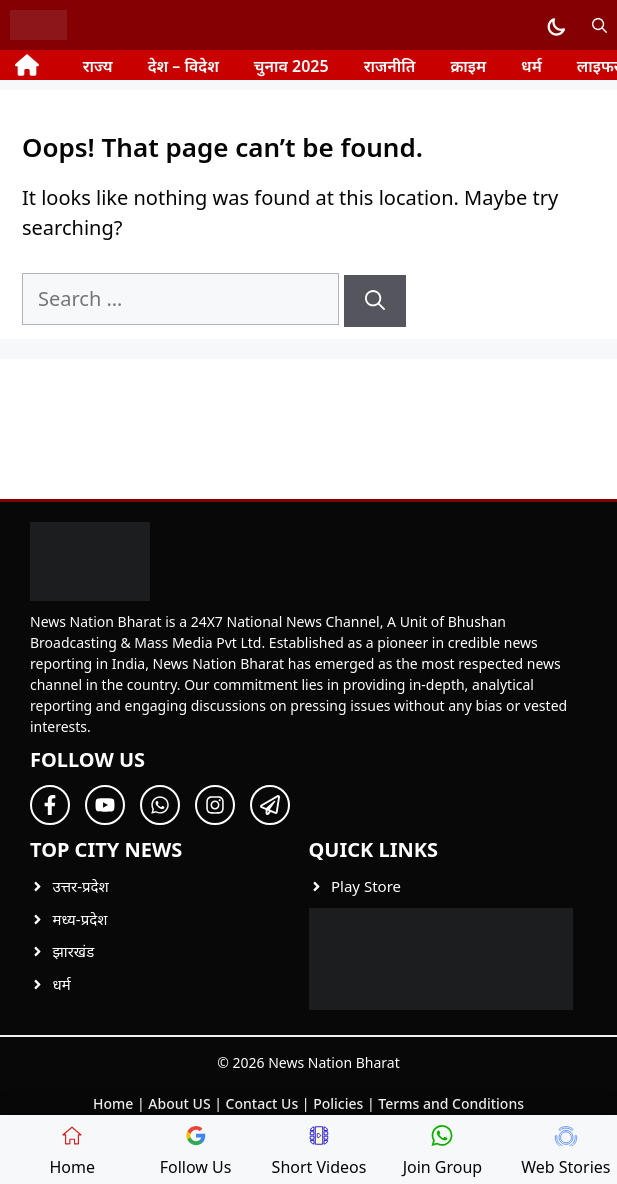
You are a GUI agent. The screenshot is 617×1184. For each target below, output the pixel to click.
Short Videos (319, 1151)
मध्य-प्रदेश (80, 919)
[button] (599, 25)
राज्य (98, 66)
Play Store (366, 886)
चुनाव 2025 (291, 66)
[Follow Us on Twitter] (105, 805)
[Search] (375, 301)
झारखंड (74, 951)
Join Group (443, 1151)
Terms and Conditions (451, 1103)
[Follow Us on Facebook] (50, 805)
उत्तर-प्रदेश (81, 886)
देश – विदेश (183, 66)
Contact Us (262, 1103)
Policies (338, 1103)
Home (113, 1103)
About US (179, 1103)
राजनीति (390, 66)
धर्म (531, 66)
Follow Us (196, 1151)
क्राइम (468, 66)
